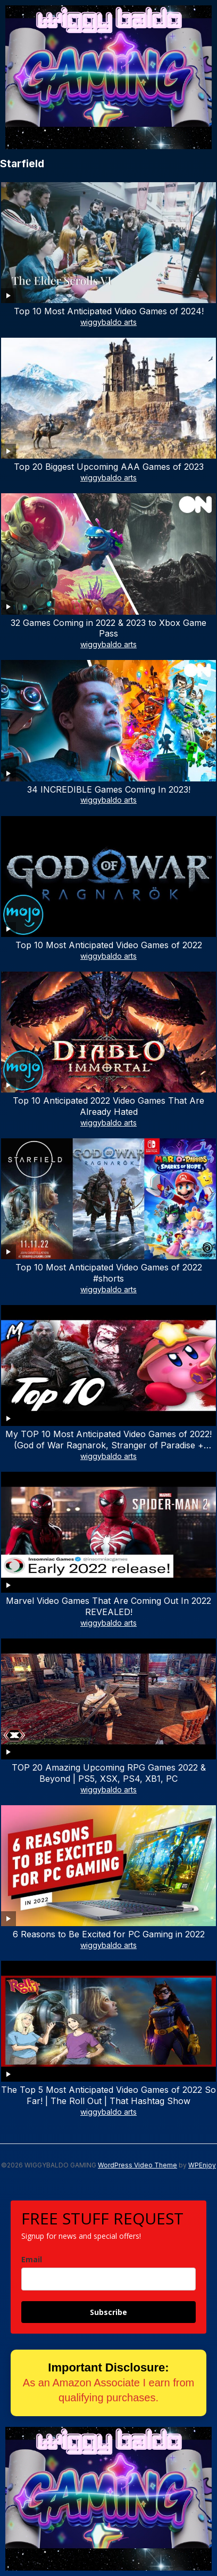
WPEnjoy (202, 2165)
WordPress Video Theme (137, 2165)
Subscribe (108, 2312)
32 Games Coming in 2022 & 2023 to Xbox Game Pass (108, 628)
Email (31, 2259)
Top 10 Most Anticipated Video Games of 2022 (108, 945)
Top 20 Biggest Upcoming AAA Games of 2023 (109, 466)
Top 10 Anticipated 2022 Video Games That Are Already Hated (108, 1106)
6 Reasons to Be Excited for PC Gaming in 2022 (109, 1934)
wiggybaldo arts (108, 322)
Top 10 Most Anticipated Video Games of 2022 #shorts (108, 1273)
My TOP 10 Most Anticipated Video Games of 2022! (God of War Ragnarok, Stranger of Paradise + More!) (108, 1445)
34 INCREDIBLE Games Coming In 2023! (108, 789)
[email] (108, 2279)
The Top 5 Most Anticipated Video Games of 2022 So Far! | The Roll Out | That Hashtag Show (108, 2095)
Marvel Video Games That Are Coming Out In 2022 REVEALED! (108, 1606)
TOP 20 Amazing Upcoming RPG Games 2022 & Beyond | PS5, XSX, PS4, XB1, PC (109, 1773)
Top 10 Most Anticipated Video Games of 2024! (109, 311)
